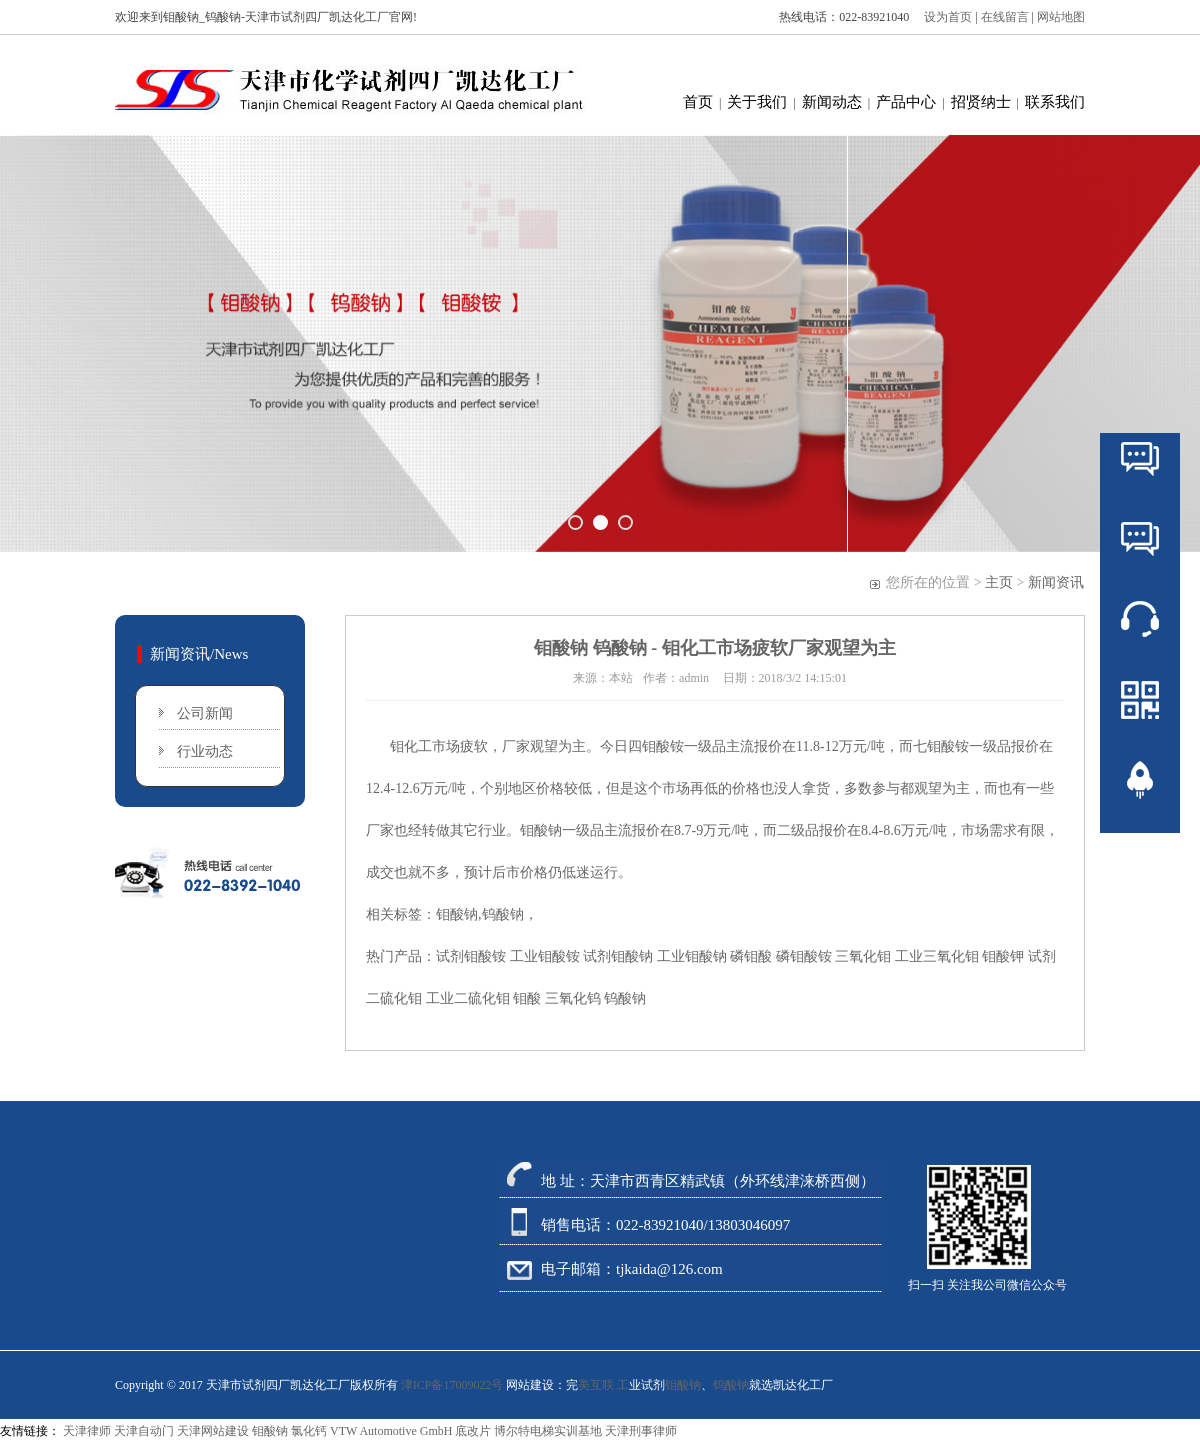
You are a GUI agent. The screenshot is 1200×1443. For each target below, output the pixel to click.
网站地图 (1061, 17)
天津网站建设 (213, 1431)
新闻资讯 (1056, 582)
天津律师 (87, 1431)
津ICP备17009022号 (452, 1385)
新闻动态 (832, 102)
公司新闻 (205, 713)
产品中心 (906, 102)
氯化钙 (309, 1431)
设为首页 (943, 17)
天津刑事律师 (641, 1431)
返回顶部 (1140, 840)
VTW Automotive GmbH (391, 1431)
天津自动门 (144, 1431)
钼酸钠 (683, 1385)
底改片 (473, 1431)
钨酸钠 (731, 1385)
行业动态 (205, 751)
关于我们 (757, 102)
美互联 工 (603, 1385)
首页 (698, 102)
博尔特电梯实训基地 (548, 1431)
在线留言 (1006, 17)
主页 (999, 582)
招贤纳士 (981, 102)
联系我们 (1055, 102)
